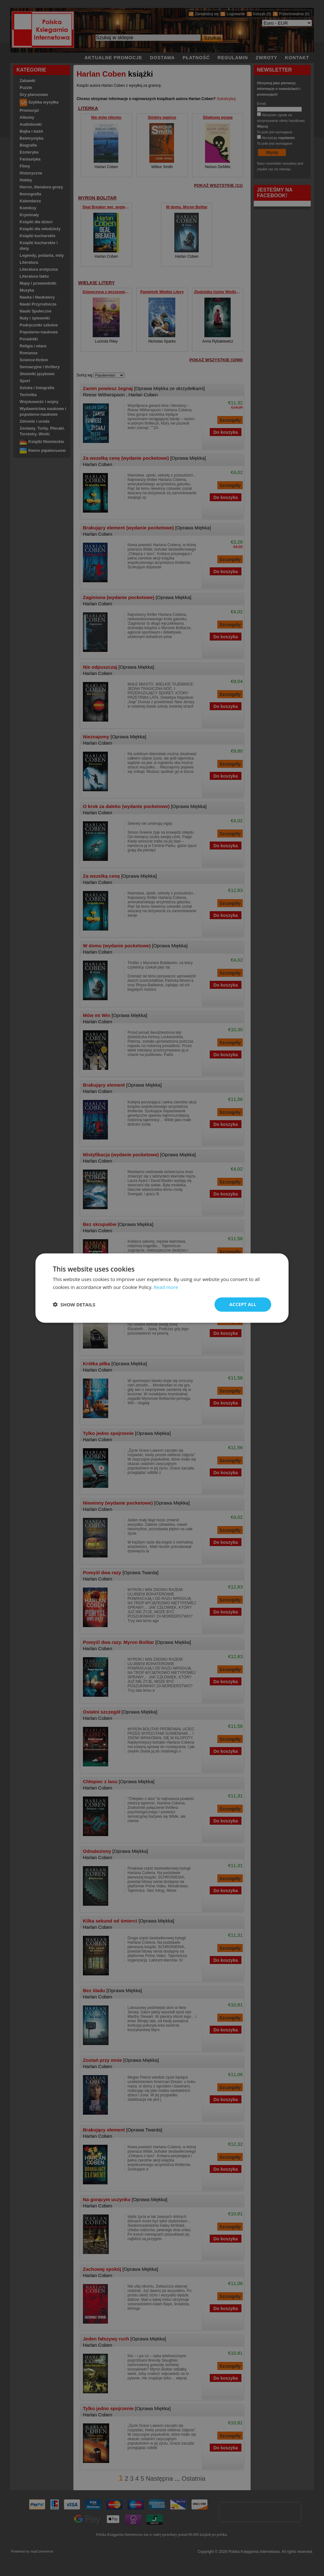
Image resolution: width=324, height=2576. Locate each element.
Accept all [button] (242, 1304)
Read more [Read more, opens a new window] (166, 1287)
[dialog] (162, 1288)
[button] (74, 1304)
